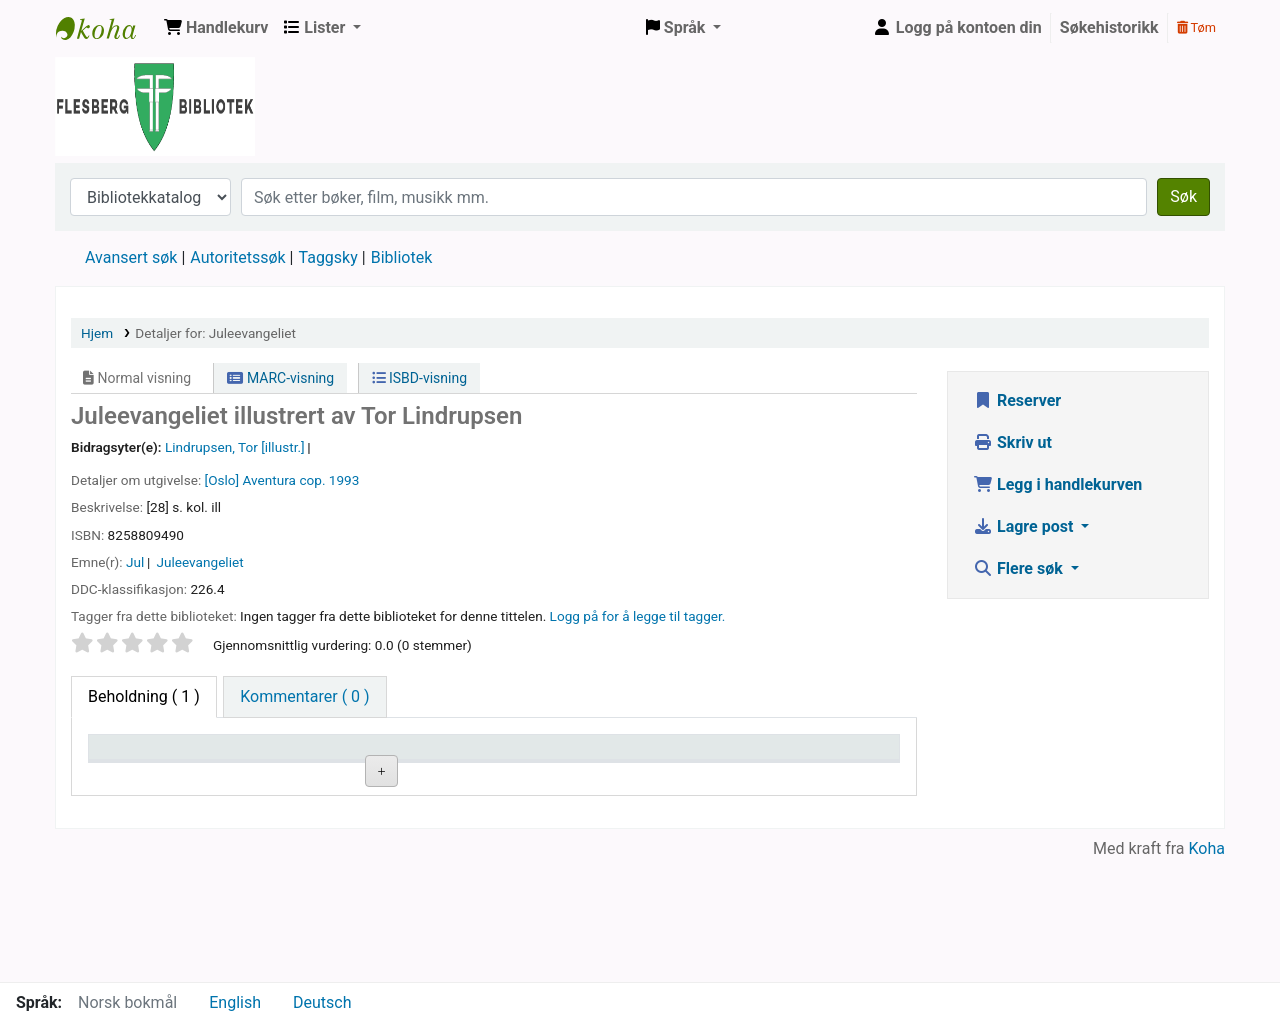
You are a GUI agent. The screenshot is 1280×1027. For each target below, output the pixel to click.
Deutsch (322, 1002)
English (235, 1002)
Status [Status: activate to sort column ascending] (663, 776)
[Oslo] (222, 480)
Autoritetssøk (237, 257)
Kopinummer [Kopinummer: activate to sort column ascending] (547, 776)
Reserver (1017, 400)
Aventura (269, 480)
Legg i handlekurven (1057, 484)
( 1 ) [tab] (144, 696)
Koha (1207, 969)
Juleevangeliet (199, 562)
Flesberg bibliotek (106, 28)
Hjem (97, 333)
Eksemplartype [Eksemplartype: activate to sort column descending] (149, 776)
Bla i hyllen (437, 822)
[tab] (304, 697)
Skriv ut (1012, 442)
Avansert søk (131, 257)
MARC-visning (280, 378)
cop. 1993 (329, 480)
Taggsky (328, 257)
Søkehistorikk (1109, 27)
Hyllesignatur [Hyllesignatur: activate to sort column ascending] (414, 776)
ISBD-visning (420, 378)
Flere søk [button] (1020, 568)
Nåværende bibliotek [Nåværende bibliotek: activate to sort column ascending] (273, 766)
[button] (216, 28)
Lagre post (1025, 526)
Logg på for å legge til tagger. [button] (638, 616)
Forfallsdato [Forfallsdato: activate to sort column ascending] (816, 776)
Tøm (1196, 27)
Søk (1183, 196)
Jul (135, 562)
